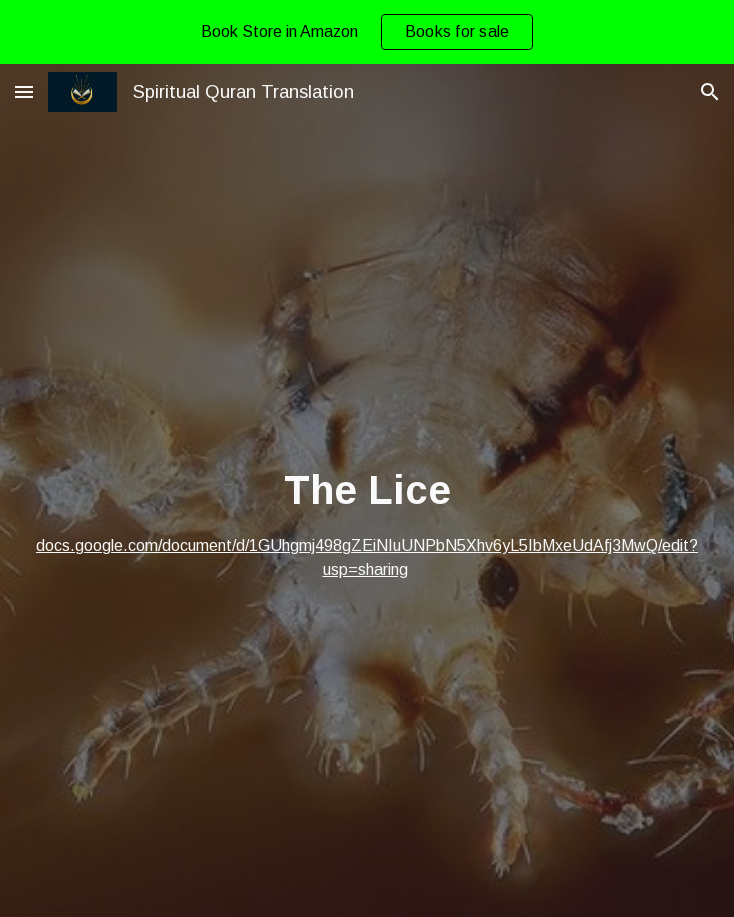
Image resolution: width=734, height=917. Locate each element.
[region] (367, 32)
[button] (24, 91)
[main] (367, 522)
